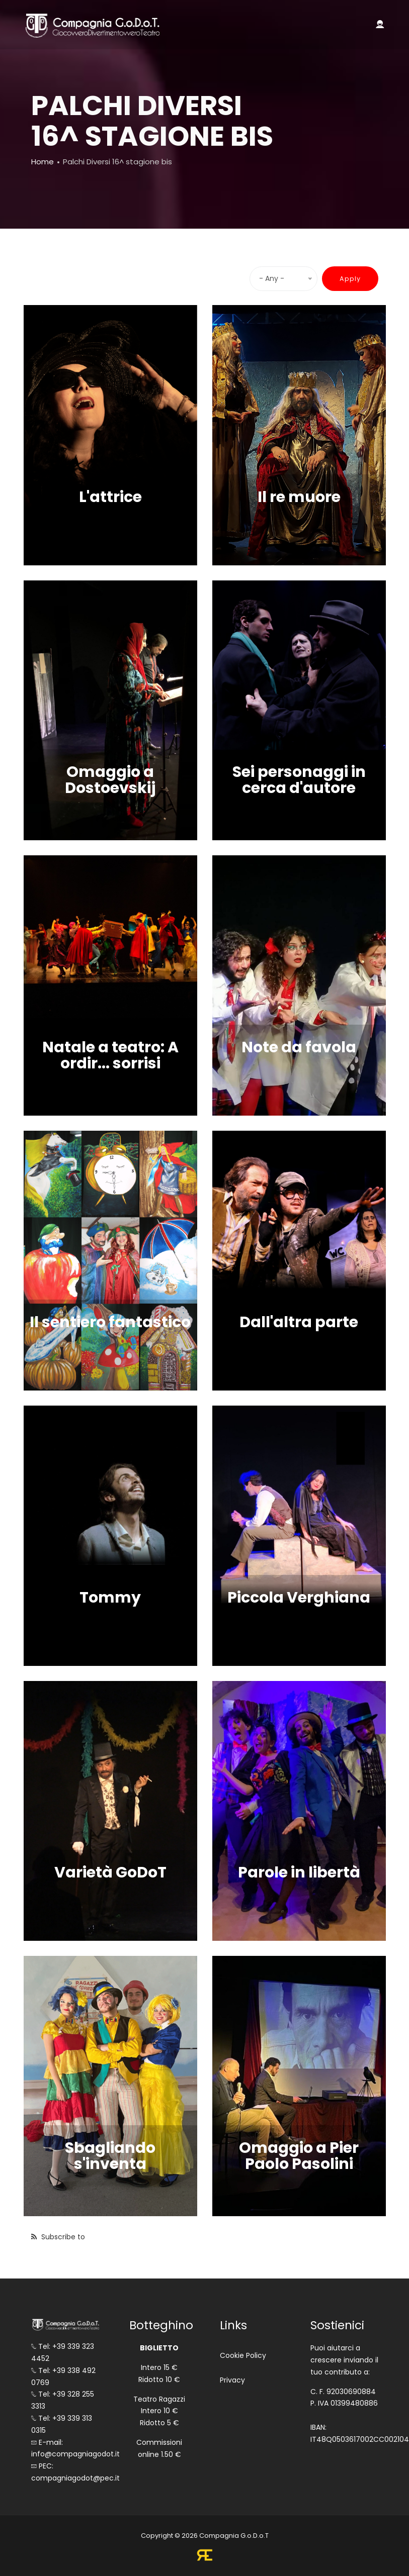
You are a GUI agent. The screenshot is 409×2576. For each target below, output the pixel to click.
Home (42, 161)
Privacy (232, 2380)
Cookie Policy (243, 2355)
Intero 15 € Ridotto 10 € (159, 2373)
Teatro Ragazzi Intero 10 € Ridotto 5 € (159, 2411)
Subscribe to (62, 2237)
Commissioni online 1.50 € (159, 2448)
